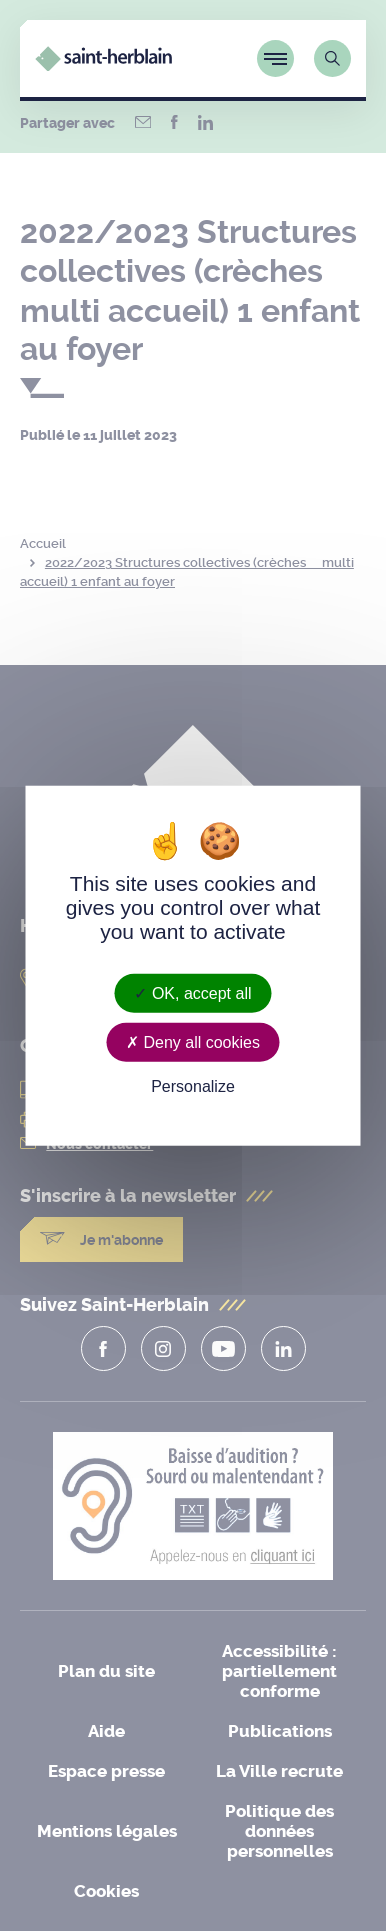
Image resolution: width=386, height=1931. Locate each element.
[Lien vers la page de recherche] (332, 58)
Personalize (193, 1086)
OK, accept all (192, 992)
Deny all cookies (193, 1041)
